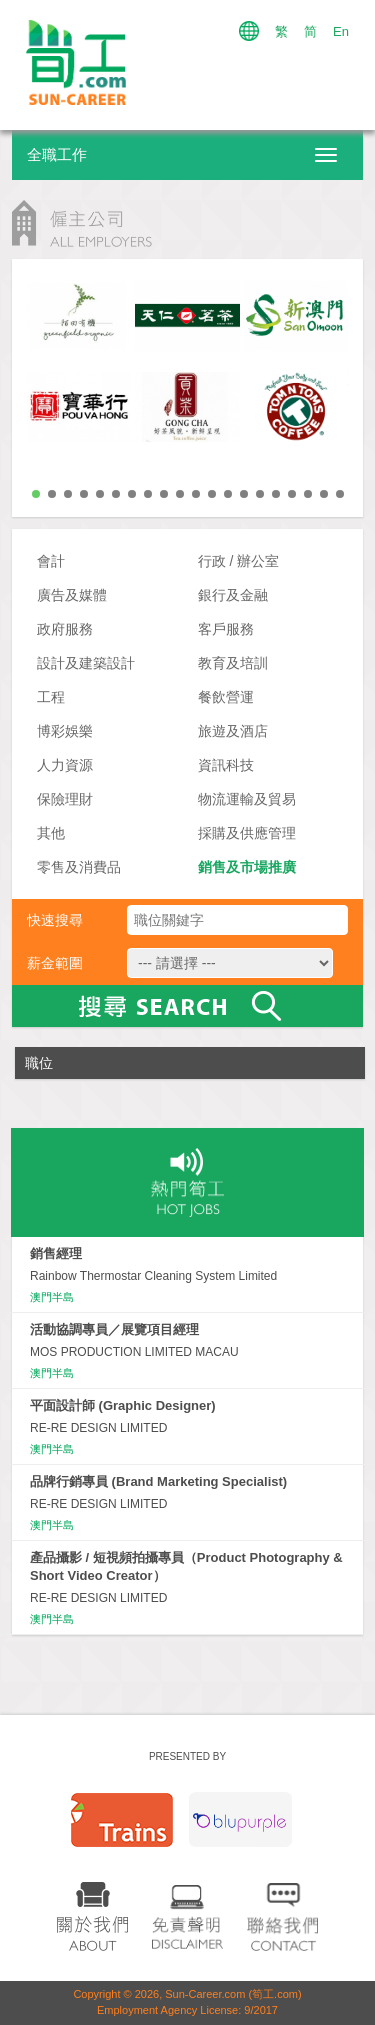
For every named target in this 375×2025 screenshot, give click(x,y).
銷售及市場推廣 (247, 867)
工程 (51, 697)
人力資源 (65, 765)
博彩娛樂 (65, 731)
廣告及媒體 (72, 595)
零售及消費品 (79, 867)
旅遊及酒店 (233, 731)
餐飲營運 (226, 697)
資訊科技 (226, 765)
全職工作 (57, 154)
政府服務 (65, 629)
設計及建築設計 (86, 663)
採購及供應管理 (247, 833)
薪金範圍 (55, 963)
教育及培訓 (233, 663)
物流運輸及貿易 (247, 799)
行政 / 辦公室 (239, 561)
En (341, 31)
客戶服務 (226, 629)
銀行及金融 (233, 595)
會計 (51, 561)
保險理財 (65, 799)
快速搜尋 (55, 920)
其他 (51, 833)
